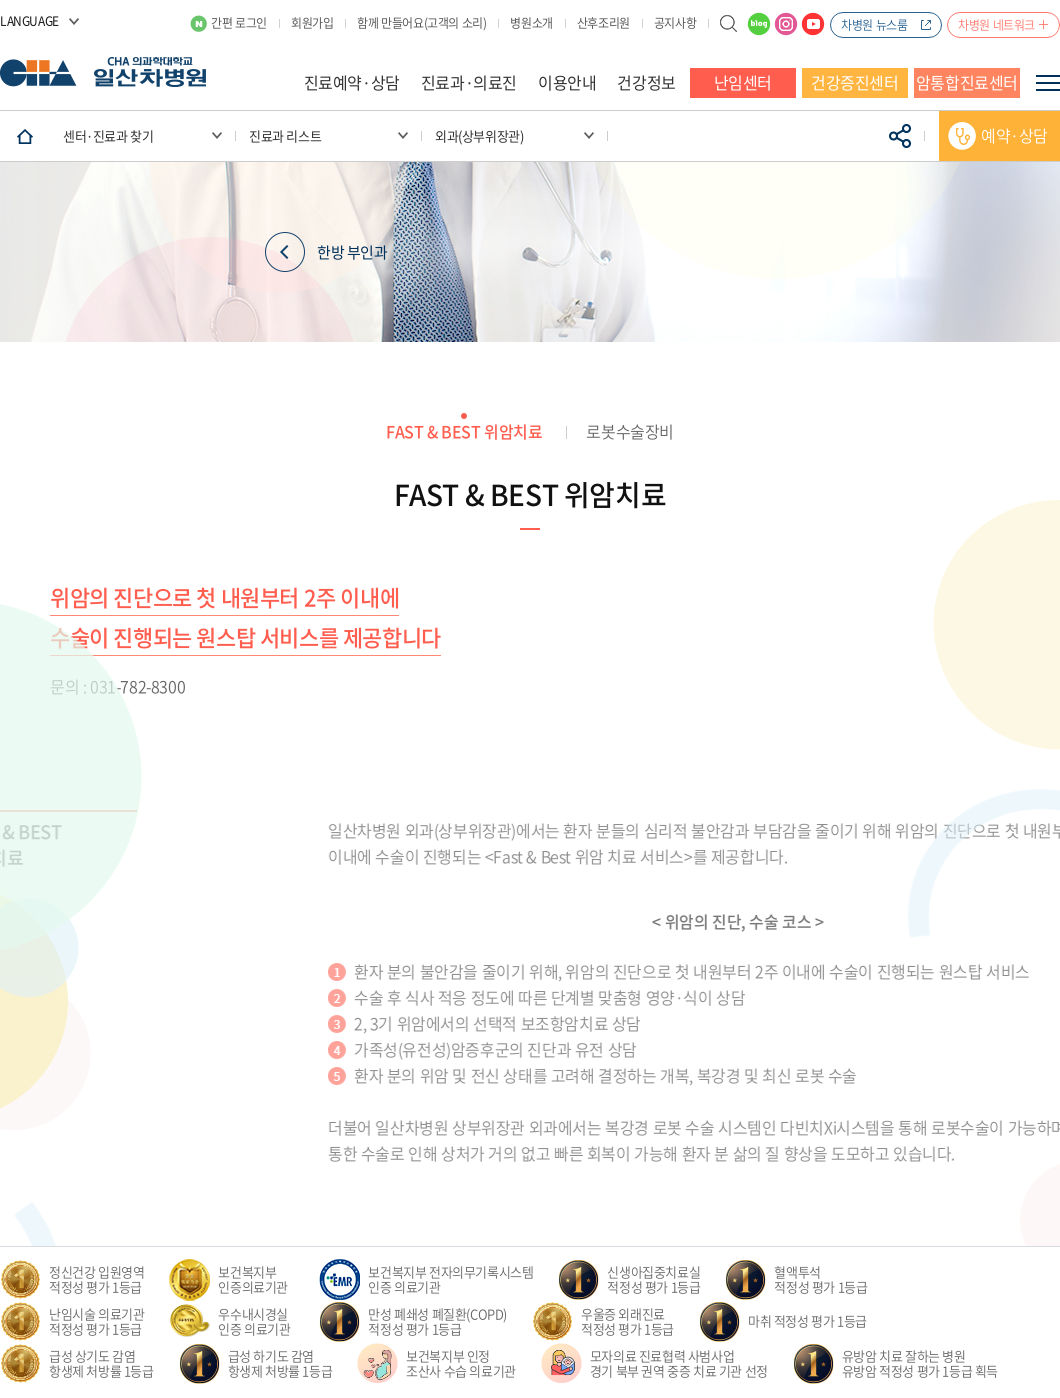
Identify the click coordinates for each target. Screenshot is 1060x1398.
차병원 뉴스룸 (874, 25)
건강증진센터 (855, 82)
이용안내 (567, 82)
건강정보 (646, 82)
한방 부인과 (326, 252)
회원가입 (312, 23)
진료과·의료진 (469, 82)
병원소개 (531, 23)
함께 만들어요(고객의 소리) (421, 23)
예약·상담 (1014, 135)
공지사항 (675, 23)
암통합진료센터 (967, 82)
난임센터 (743, 82)
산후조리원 (603, 23)
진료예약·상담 (352, 82)
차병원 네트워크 (996, 25)
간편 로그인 (239, 23)
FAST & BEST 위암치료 (464, 431)
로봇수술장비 (630, 431)
